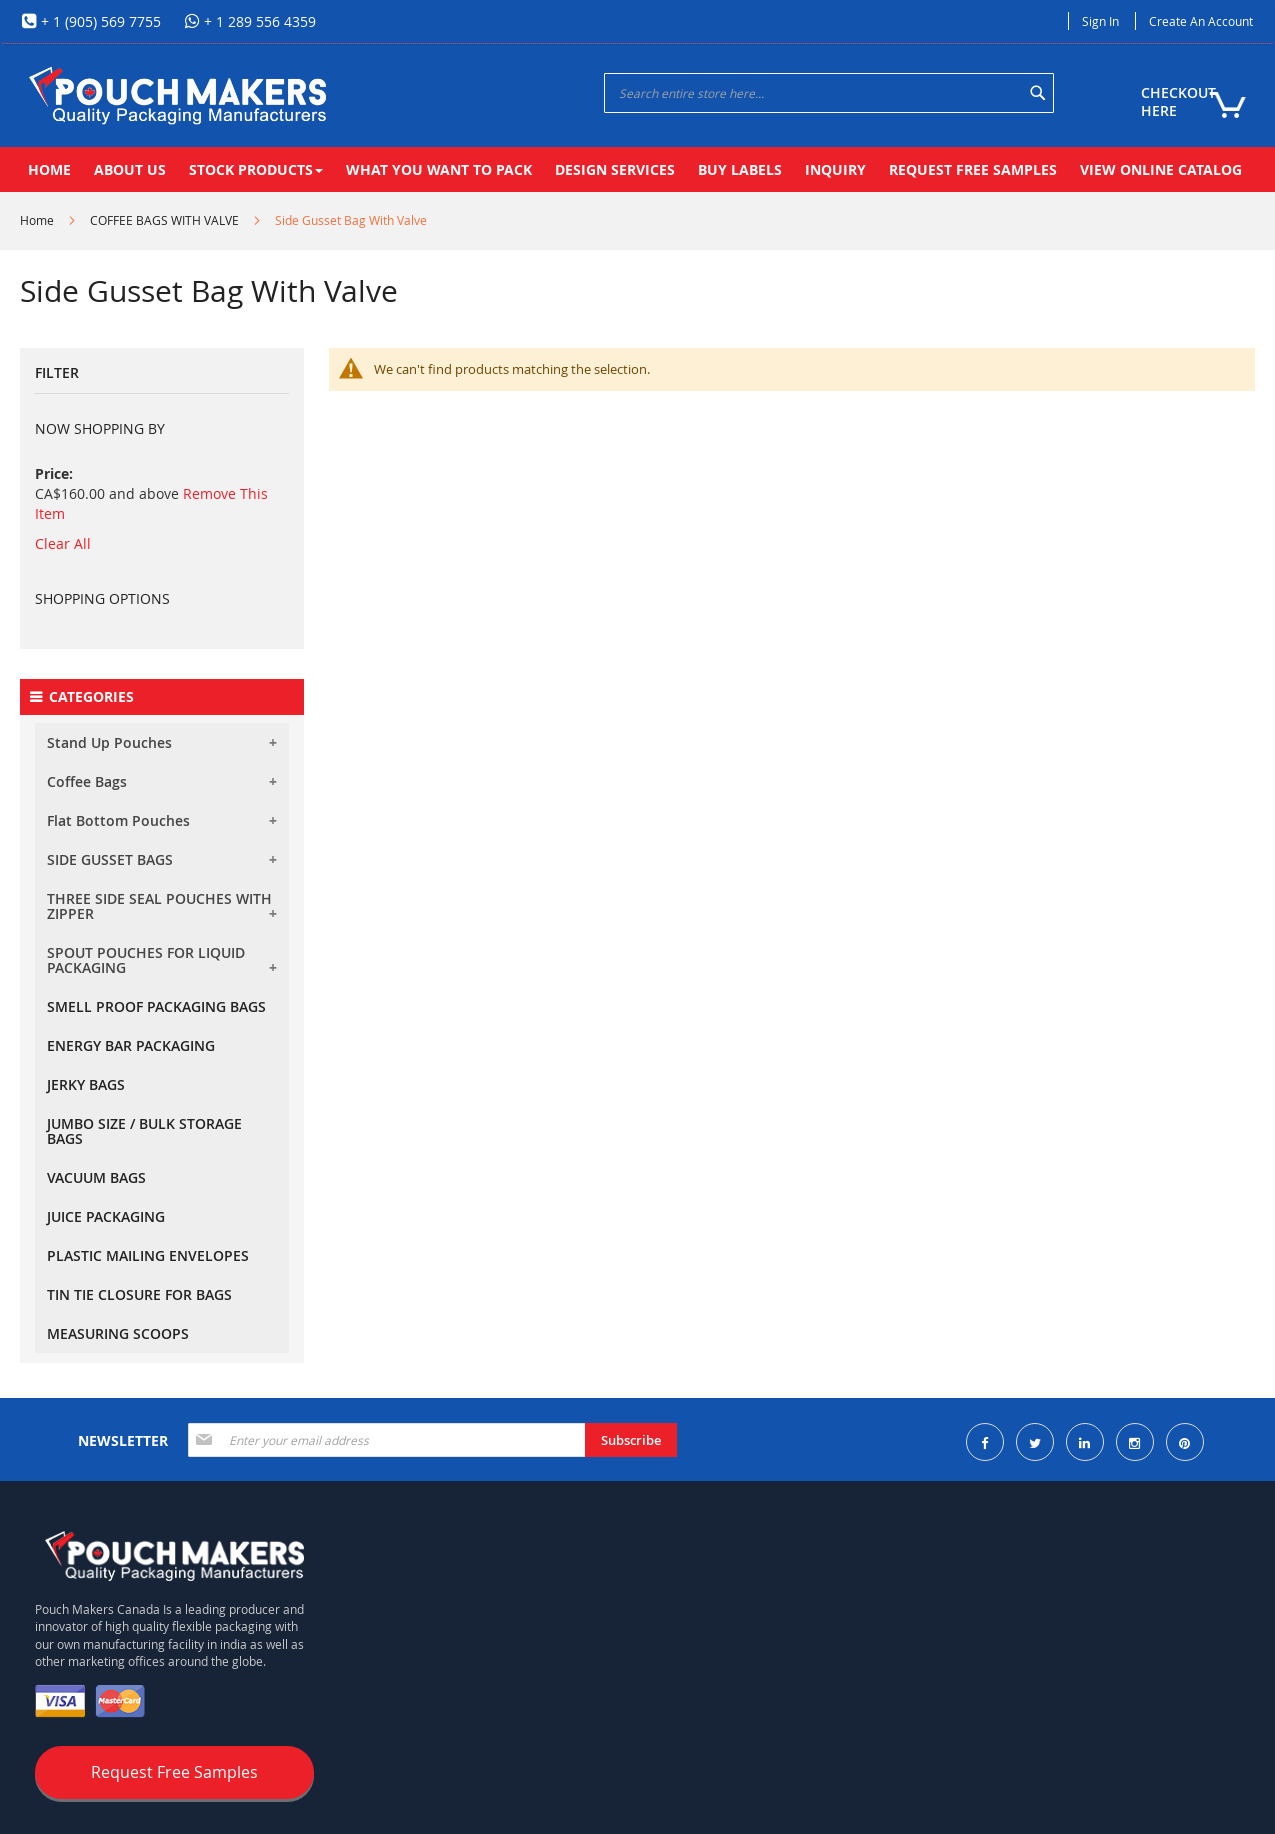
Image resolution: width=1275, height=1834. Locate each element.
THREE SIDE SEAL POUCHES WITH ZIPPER (159, 906)
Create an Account (1201, 21)
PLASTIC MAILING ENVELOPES (148, 1255)
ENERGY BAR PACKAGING (131, 1045)
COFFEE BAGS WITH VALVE (164, 220)
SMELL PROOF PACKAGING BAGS (156, 1006)
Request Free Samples (174, 1772)
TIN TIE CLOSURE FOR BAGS (139, 1294)
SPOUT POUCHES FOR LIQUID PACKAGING (146, 960)
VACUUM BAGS (96, 1177)
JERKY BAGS (86, 1084)
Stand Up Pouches (109, 742)
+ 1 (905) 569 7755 (99, 21)
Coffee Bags (87, 781)
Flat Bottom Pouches (118, 820)
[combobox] (829, 93)
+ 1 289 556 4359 (258, 21)
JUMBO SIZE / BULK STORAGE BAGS (144, 1131)
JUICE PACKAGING (106, 1216)
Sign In (1100, 21)
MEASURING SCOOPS (118, 1333)
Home (37, 220)
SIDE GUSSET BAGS (110, 859)
